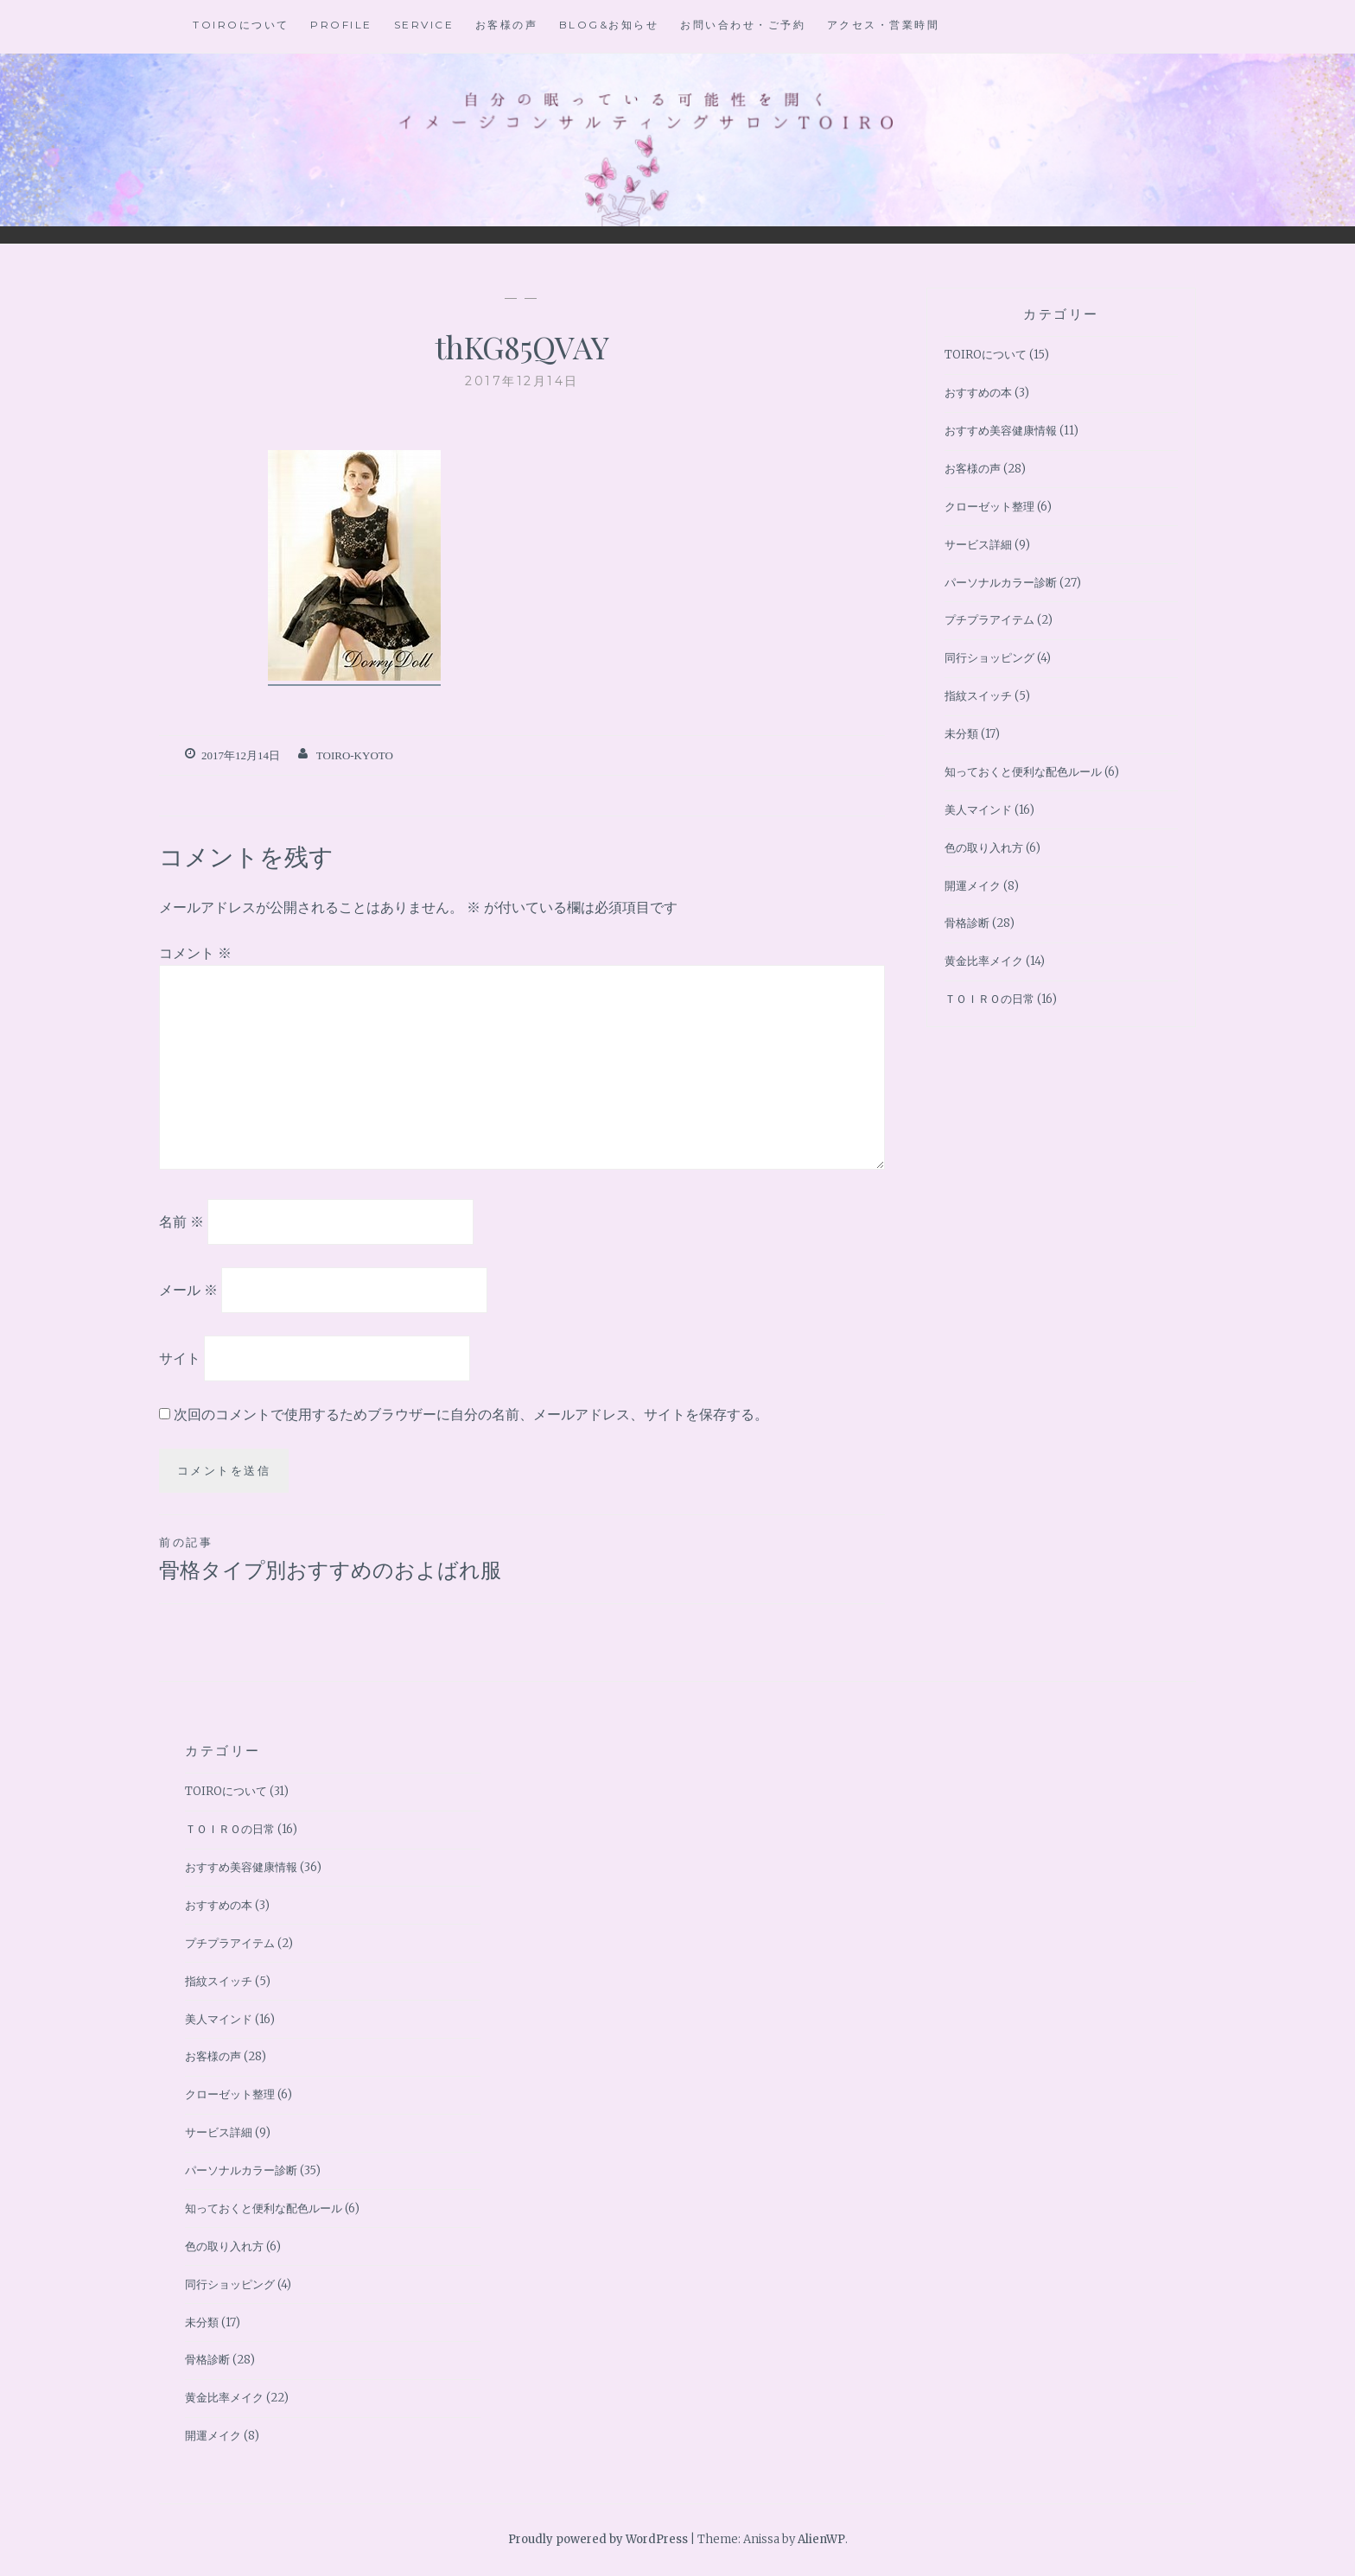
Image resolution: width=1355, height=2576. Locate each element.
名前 (181, 1221)
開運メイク (973, 886)
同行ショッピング (989, 657)
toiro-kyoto (354, 755)
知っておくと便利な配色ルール (1023, 772)
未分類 (961, 733)
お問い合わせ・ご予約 (742, 24)
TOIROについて (241, 24)
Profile (341, 24)
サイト (179, 1357)
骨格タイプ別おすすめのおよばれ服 (340, 1557)
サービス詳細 (978, 544)
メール (188, 1289)
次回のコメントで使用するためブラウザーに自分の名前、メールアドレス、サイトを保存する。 (471, 1414)
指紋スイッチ (978, 695)
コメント (195, 952)
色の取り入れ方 (984, 848)
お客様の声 (506, 24)
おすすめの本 (978, 392)
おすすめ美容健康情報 (1001, 430)
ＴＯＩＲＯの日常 (989, 999)
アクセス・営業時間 (883, 24)
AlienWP (821, 2539)
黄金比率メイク (984, 961)
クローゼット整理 (989, 506)
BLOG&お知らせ (609, 24)
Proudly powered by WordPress (598, 2539)
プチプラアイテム (989, 619)
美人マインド (978, 810)
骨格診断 (967, 923)
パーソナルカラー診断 (1001, 582)
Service (424, 24)
